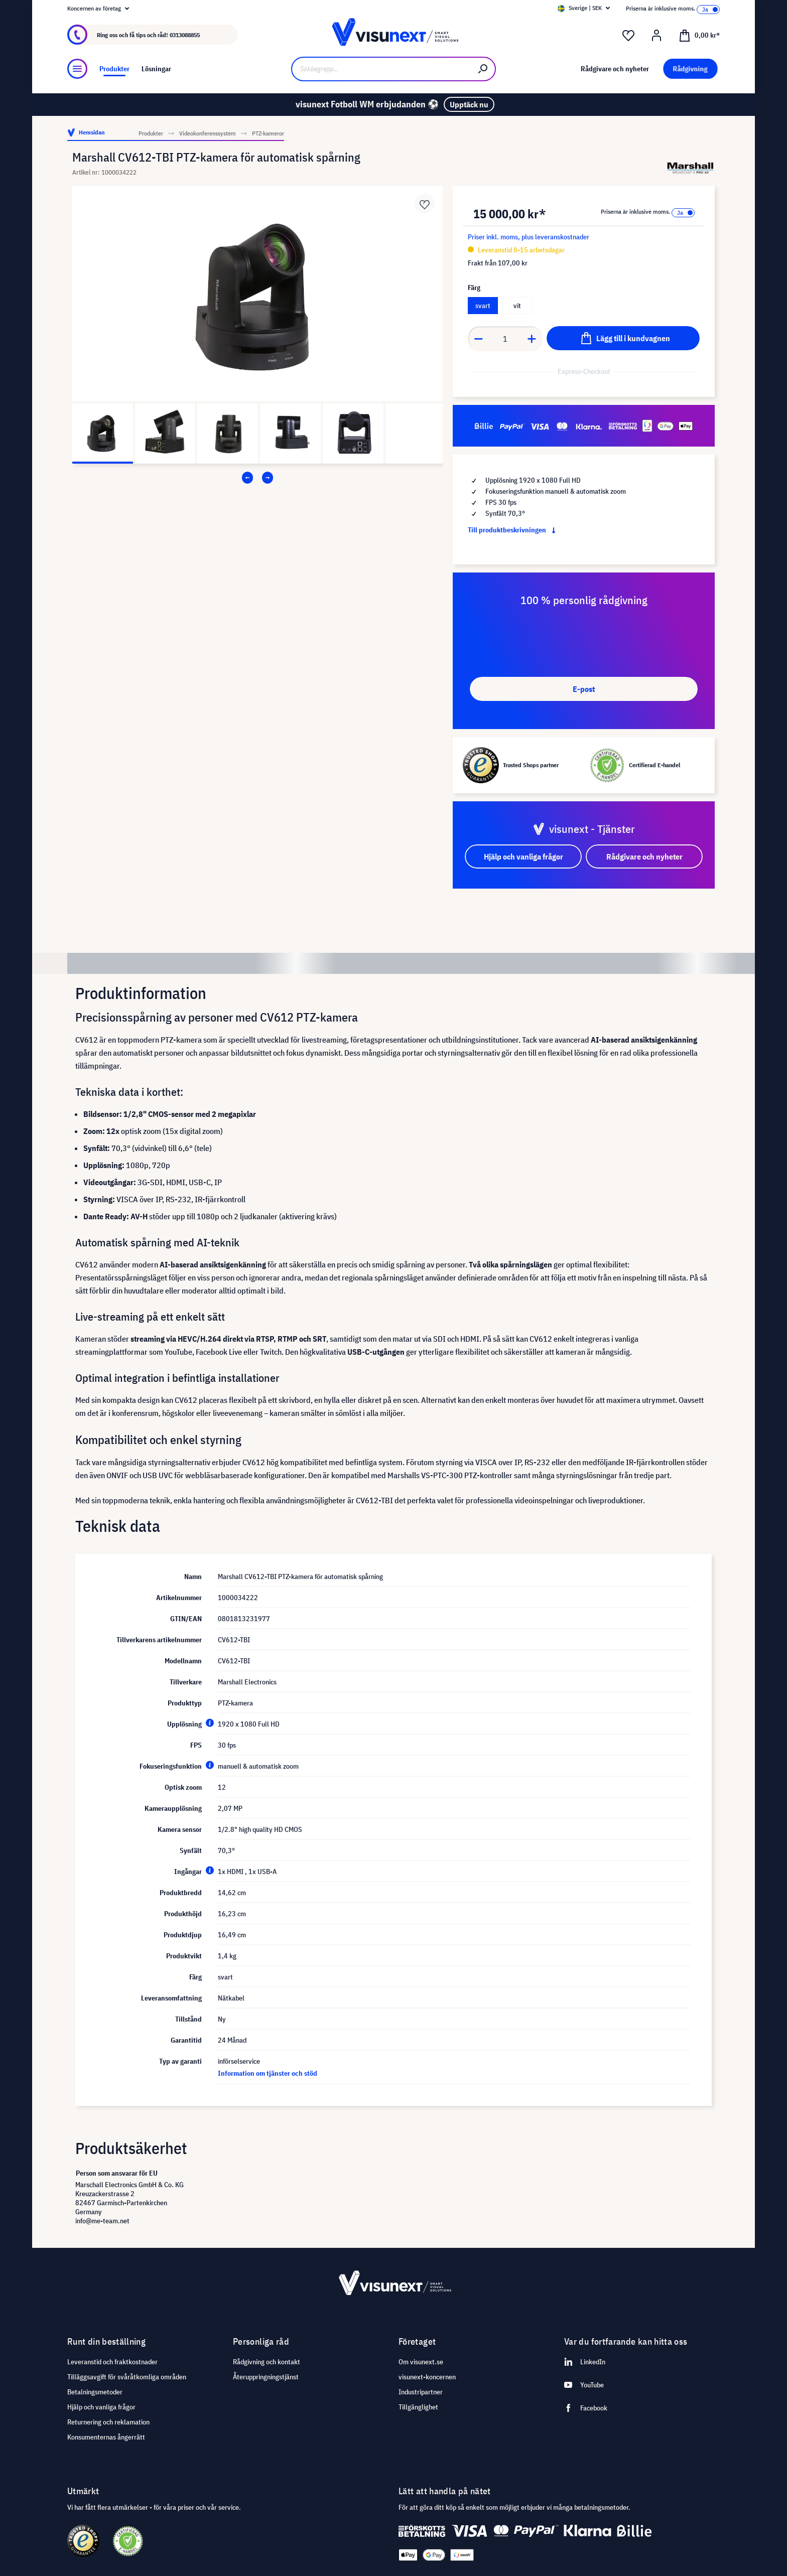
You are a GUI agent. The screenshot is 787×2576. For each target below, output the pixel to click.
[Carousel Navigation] (257, 478)
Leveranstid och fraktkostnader (112, 2361)
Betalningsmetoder (94, 2391)
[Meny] (77, 69)
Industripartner (421, 2391)
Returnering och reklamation (108, 2421)
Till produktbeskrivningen (514, 529)
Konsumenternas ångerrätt (106, 2437)
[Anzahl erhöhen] (532, 338)
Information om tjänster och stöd (267, 2073)
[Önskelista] (628, 36)
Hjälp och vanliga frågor (101, 2406)
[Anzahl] (505, 338)
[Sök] (483, 69)
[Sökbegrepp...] (381, 69)
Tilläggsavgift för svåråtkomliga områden (126, 2376)
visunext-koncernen (427, 2376)
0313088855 (185, 35)
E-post (584, 689)
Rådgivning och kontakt (266, 2361)
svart (482, 305)
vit (517, 305)
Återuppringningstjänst (266, 2376)
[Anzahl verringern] (478, 338)
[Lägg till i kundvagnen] (623, 338)
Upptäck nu (469, 104)
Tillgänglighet (418, 2406)
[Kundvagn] (699, 34)
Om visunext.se (421, 2361)
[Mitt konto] (656, 36)
